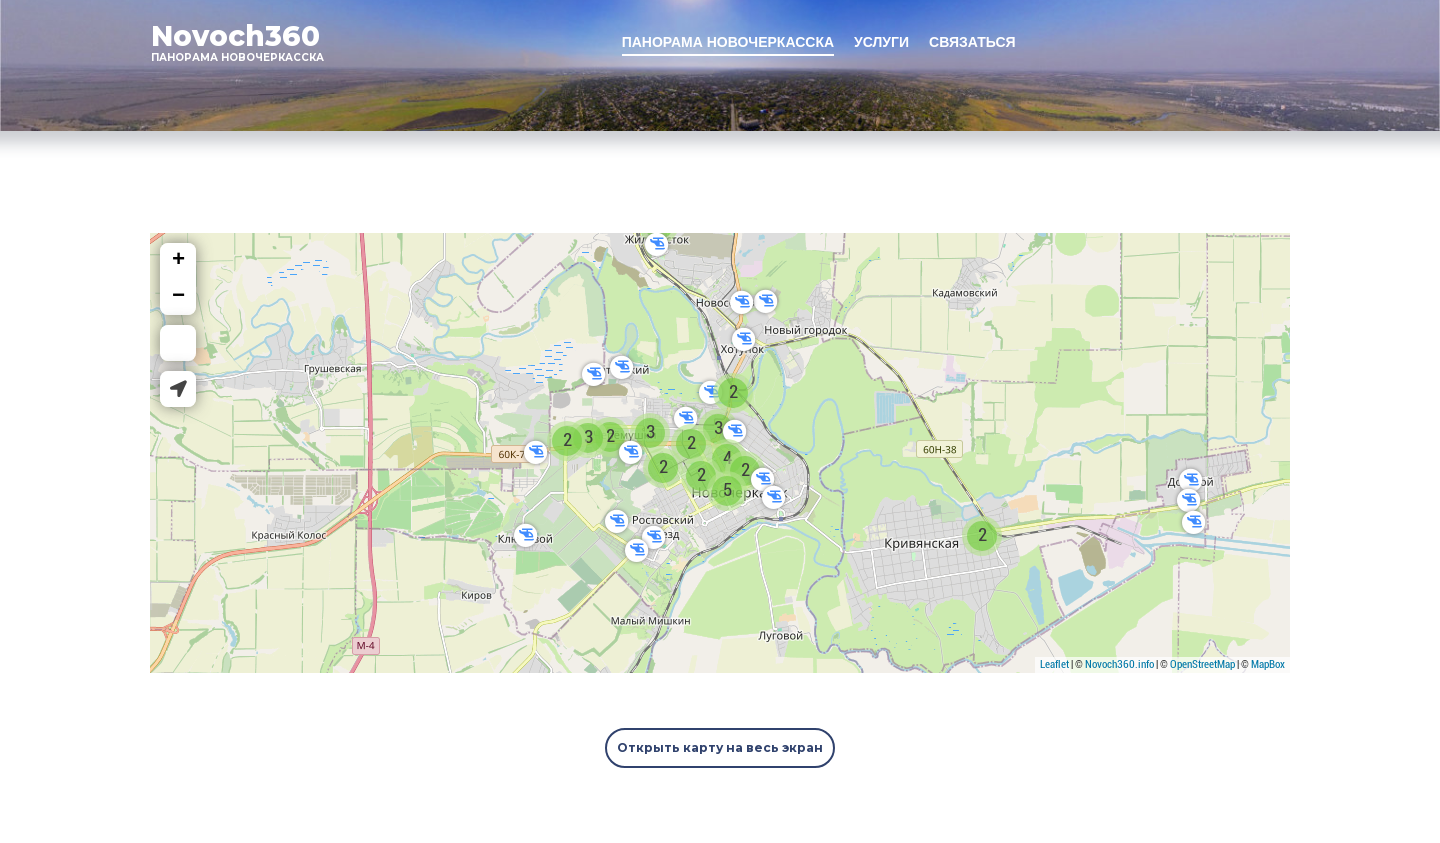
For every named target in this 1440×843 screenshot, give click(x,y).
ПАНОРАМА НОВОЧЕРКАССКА (728, 42)
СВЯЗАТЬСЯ (972, 42)
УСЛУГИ (881, 42)
